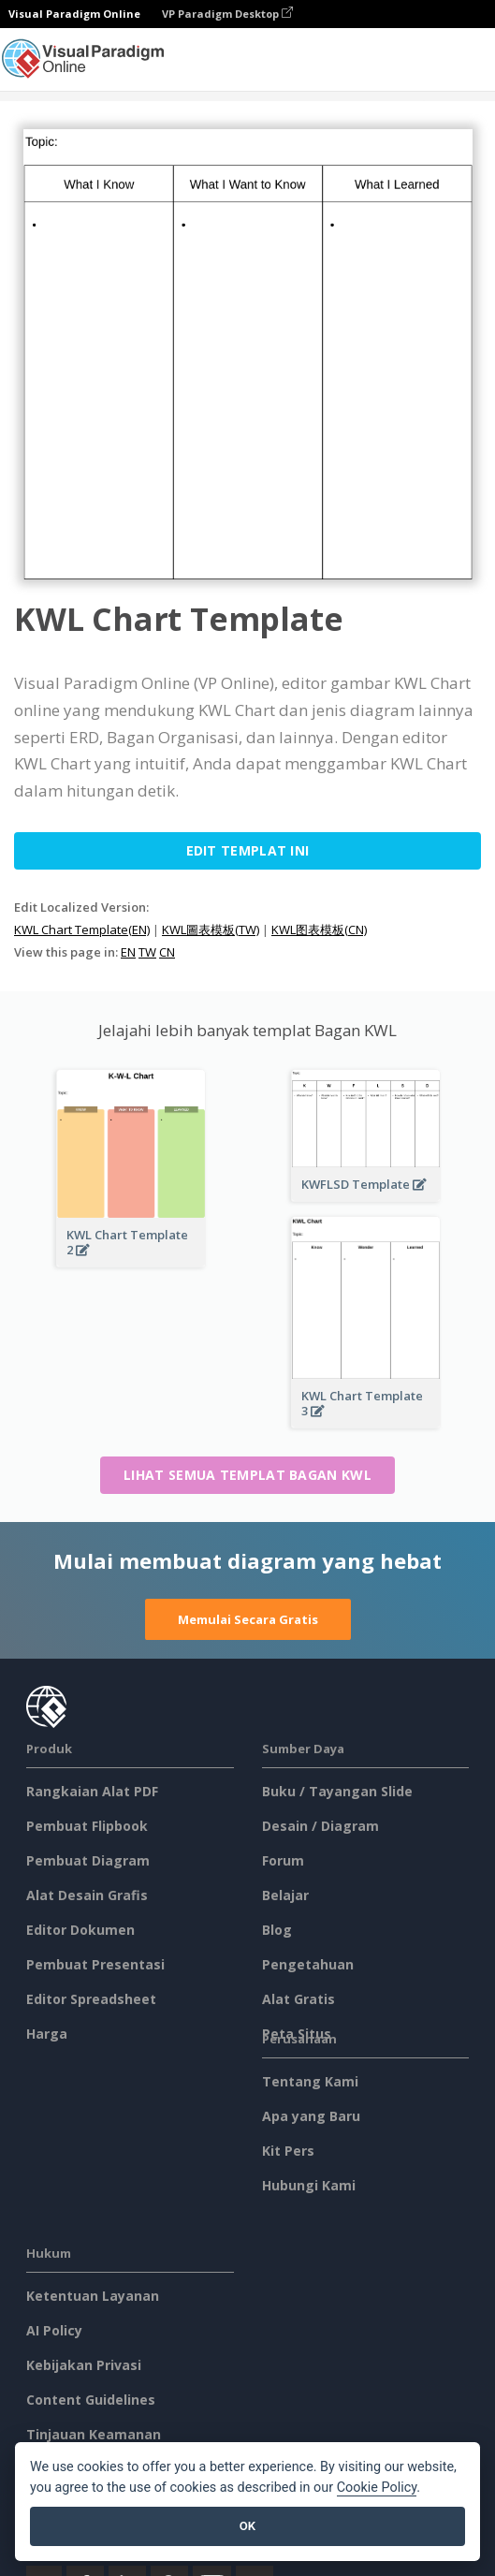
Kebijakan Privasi (83, 2365)
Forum (283, 1860)
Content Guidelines (90, 2399)
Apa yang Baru (311, 2116)
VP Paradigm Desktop (227, 14)
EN (128, 952)
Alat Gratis (298, 1999)
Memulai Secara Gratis (248, 1619)
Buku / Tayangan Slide (337, 1791)
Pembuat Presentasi (95, 1964)
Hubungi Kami (309, 2185)
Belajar (285, 1895)
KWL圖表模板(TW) (210, 929)
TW (147, 952)
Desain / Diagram (320, 1826)
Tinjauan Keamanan (93, 2434)
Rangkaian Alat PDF (92, 1791)
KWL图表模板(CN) (319, 929)
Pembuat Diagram (88, 1860)
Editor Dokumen (80, 1930)
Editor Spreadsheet (91, 1999)
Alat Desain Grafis (87, 1895)
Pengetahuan (308, 1964)
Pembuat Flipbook (87, 1826)
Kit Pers (288, 2150)
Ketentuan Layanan (92, 2296)
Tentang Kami (310, 2081)
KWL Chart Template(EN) (82, 929)
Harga (46, 2033)
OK (247, 2526)
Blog (277, 1930)
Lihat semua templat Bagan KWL (247, 1475)
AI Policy (54, 2330)
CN (167, 952)
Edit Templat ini (248, 850)
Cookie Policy (377, 2488)
